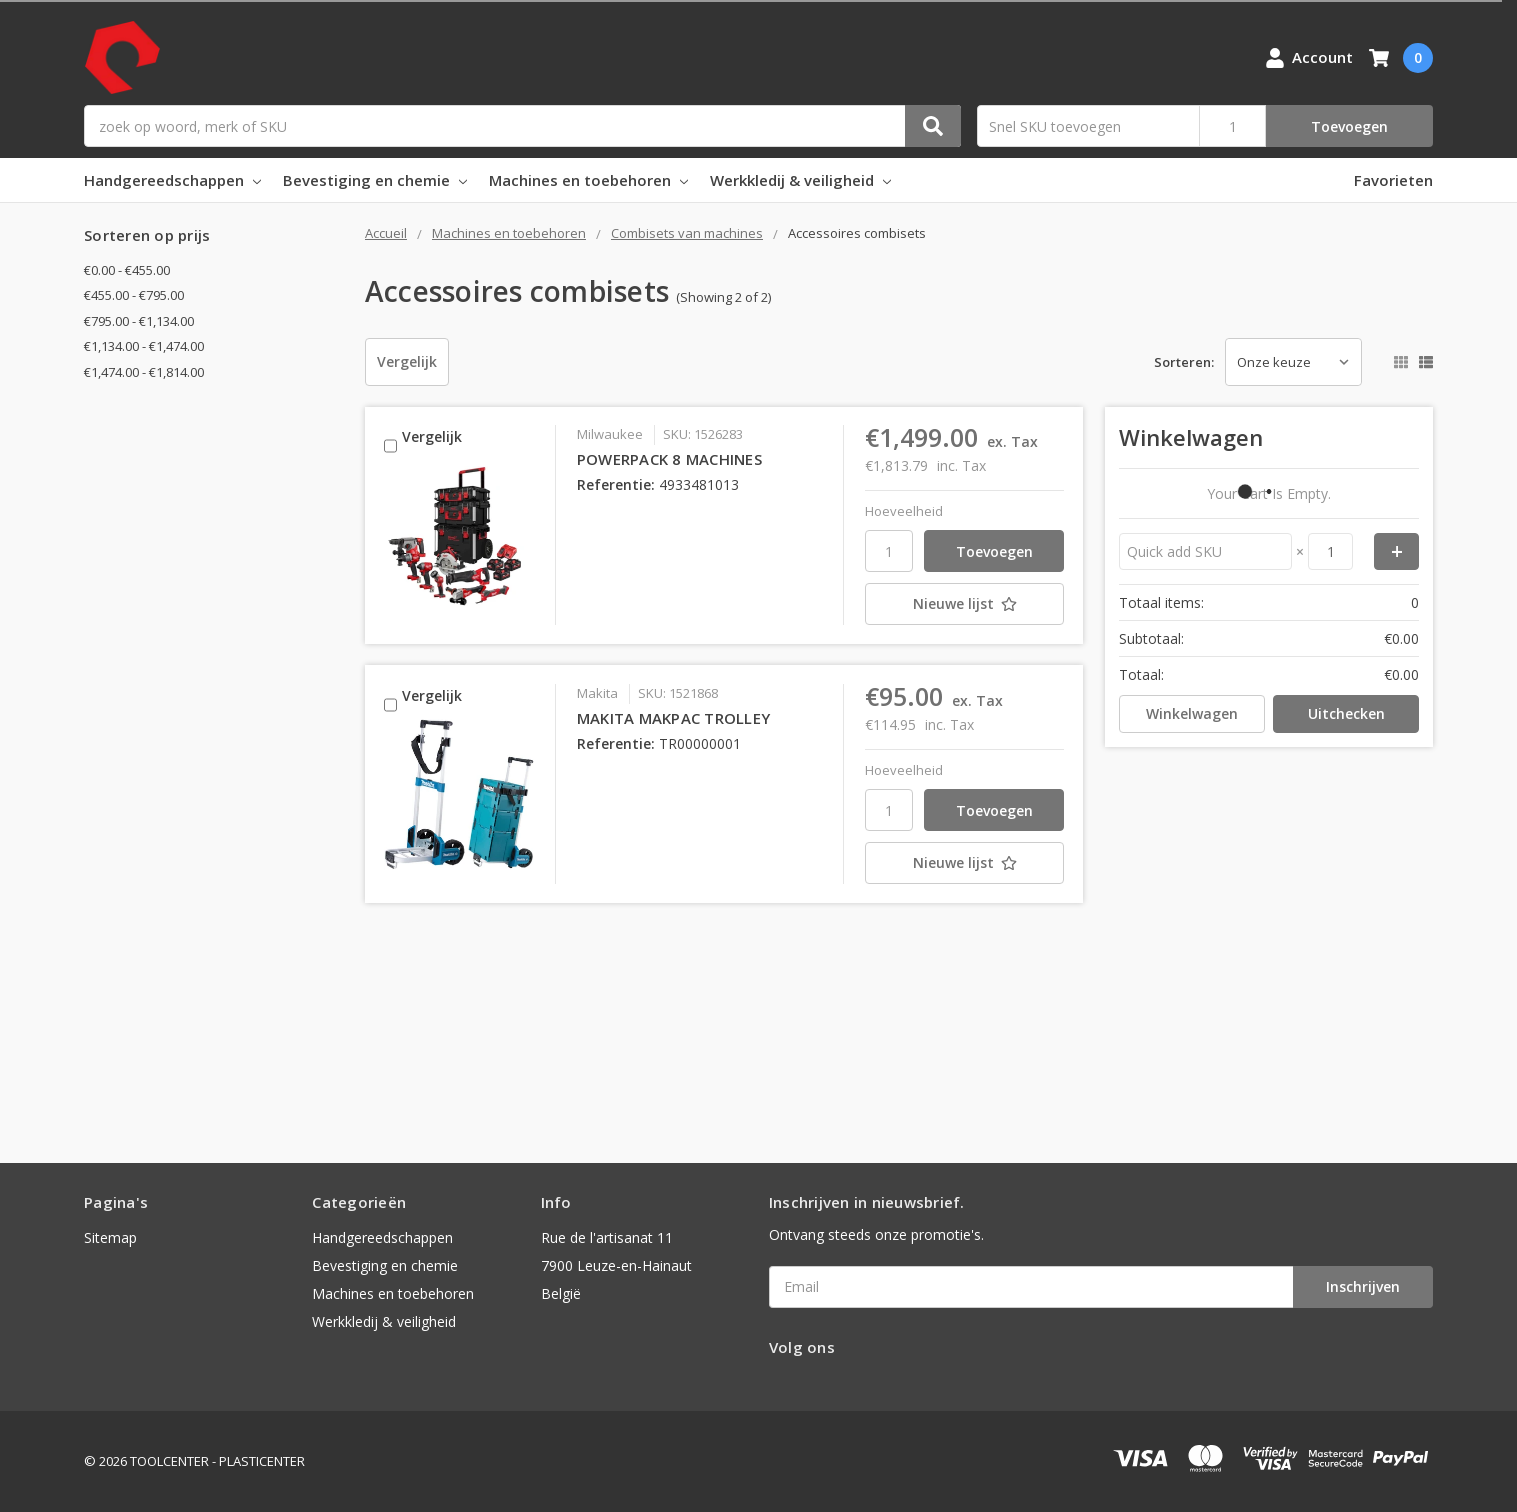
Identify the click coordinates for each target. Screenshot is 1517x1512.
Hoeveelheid (904, 511)
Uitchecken (1346, 713)
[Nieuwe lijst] (964, 604)
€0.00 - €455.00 (127, 270)
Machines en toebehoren (588, 180)
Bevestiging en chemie (375, 180)
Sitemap (110, 1237)
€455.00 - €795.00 (134, 295)
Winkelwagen (1192, 713)
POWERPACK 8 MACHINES (669, 459)
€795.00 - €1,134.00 (139, 321)
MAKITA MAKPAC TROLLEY (673, 718)
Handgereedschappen (172, 180)
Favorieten (1393, 180)
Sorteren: (1184, 362)
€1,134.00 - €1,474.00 (144, 346)
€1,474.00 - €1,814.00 (144, 372)
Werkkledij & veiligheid (800, 180)
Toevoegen (1349, 126)
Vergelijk (407, 361)
